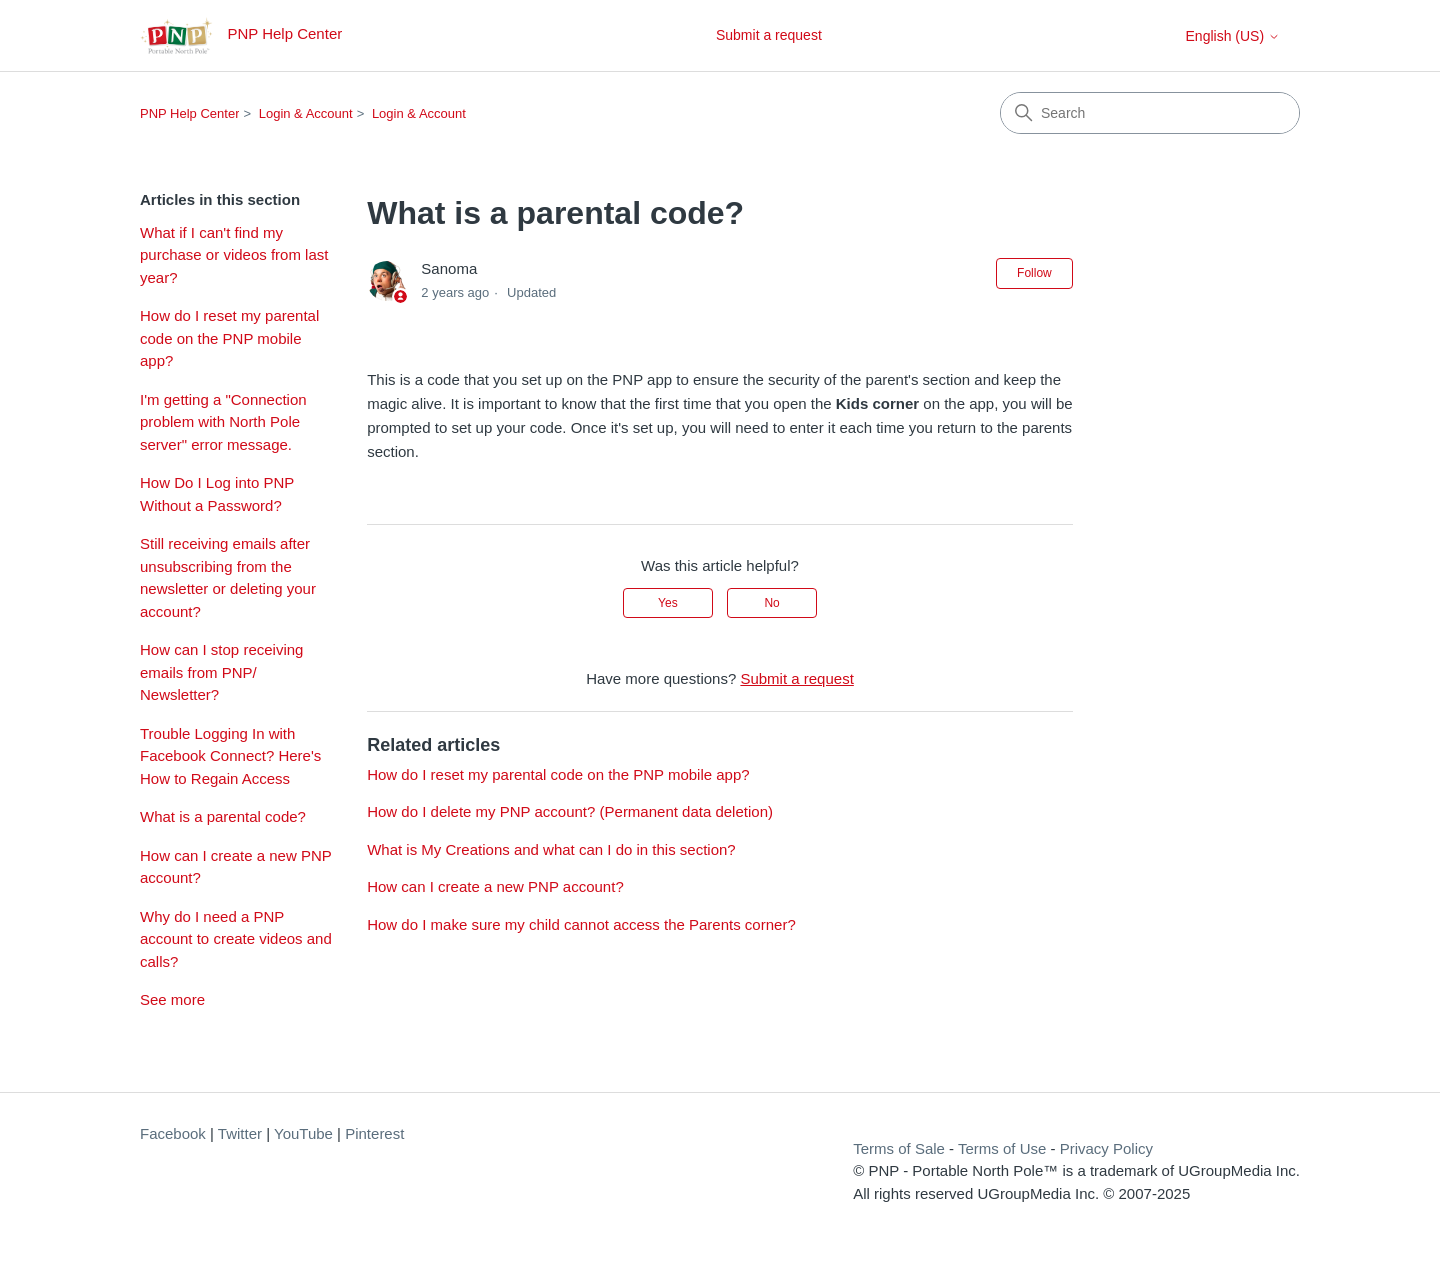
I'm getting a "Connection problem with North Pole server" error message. (223, 422)
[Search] (1150, 113)
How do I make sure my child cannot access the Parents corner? (581, 924)
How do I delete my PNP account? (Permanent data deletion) (570, 811)
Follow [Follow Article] (1034, 273)
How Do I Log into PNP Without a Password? (217, 494)
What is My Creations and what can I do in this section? (551, 849)
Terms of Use (1002, 1148)
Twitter (240, 1133)
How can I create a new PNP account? (235, 867)
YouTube (303, 1133)
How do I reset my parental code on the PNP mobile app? (229, 338)
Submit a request (769, 35)
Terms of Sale (899, 1148)
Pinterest (374, 1133)
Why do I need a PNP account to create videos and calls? (236, 939)
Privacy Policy (1106, 1148)
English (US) (1233, 36)
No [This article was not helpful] (771, 603)
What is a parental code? (223, 816)
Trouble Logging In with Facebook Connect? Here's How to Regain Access (230, 756)
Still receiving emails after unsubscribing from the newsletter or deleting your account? (228, 577)
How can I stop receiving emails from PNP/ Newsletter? (221, 672)
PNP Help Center (189, 113)
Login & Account (306, 113)
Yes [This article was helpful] (668, 603)
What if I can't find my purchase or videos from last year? (234, 255)
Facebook (173, 1133)
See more (172, 999)
